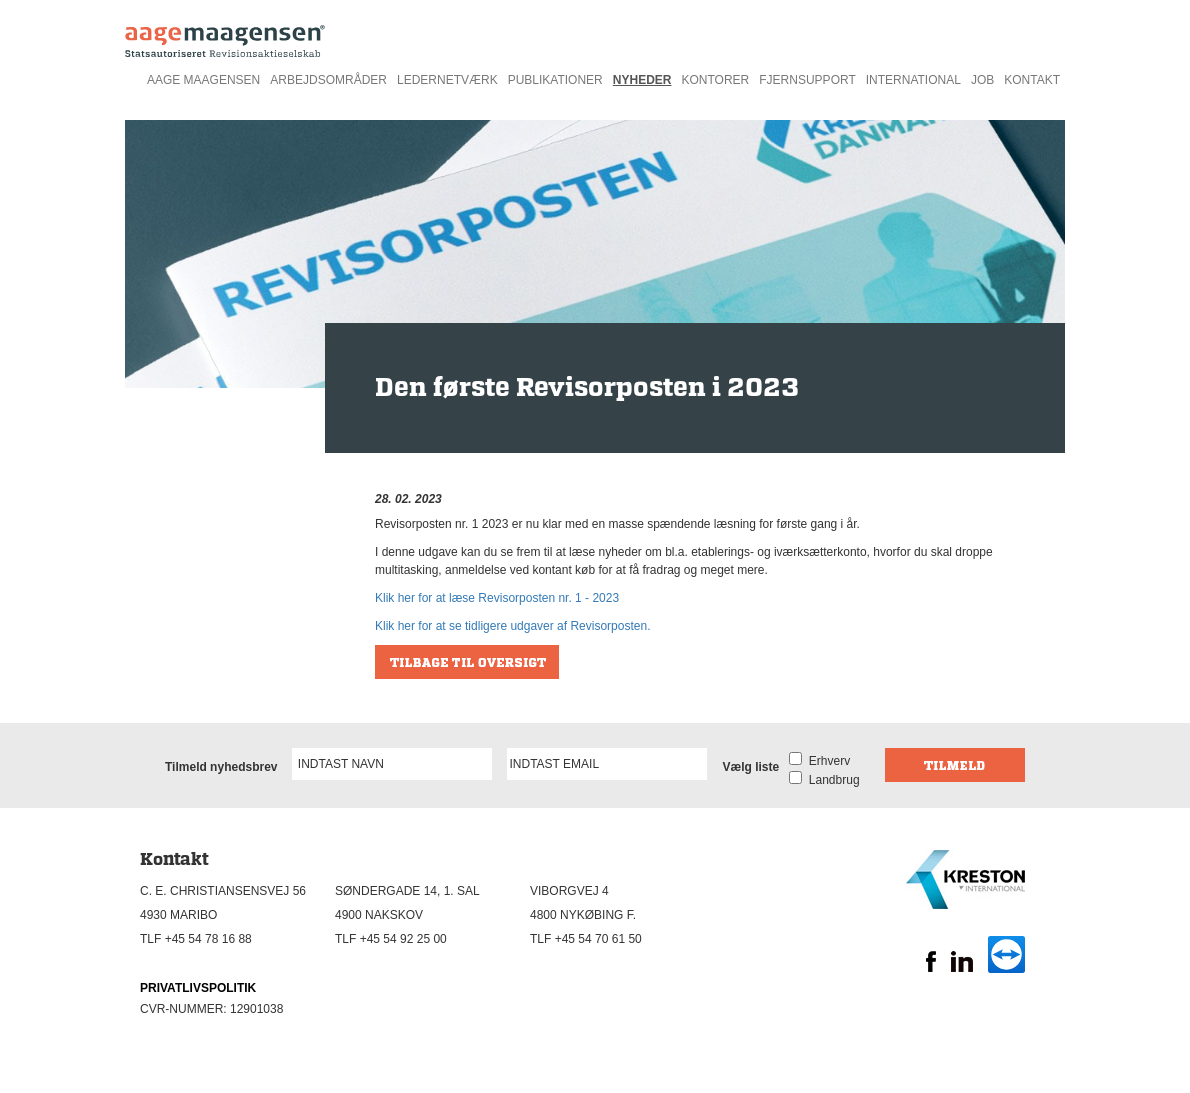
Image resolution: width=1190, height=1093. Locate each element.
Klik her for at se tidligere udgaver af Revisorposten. (512, 626)
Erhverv (826, 761)
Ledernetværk (447, 80)
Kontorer (715, 80)
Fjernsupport (807, 80)
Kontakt (1032, 80)
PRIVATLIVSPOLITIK (198, 988)
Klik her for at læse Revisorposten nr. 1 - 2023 (497, 598)
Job (982, 80)
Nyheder (642, 80)
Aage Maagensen (203, 80)
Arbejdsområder (328, 80)
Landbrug (830, 780)
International (913, 80)
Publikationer (555, 80)
